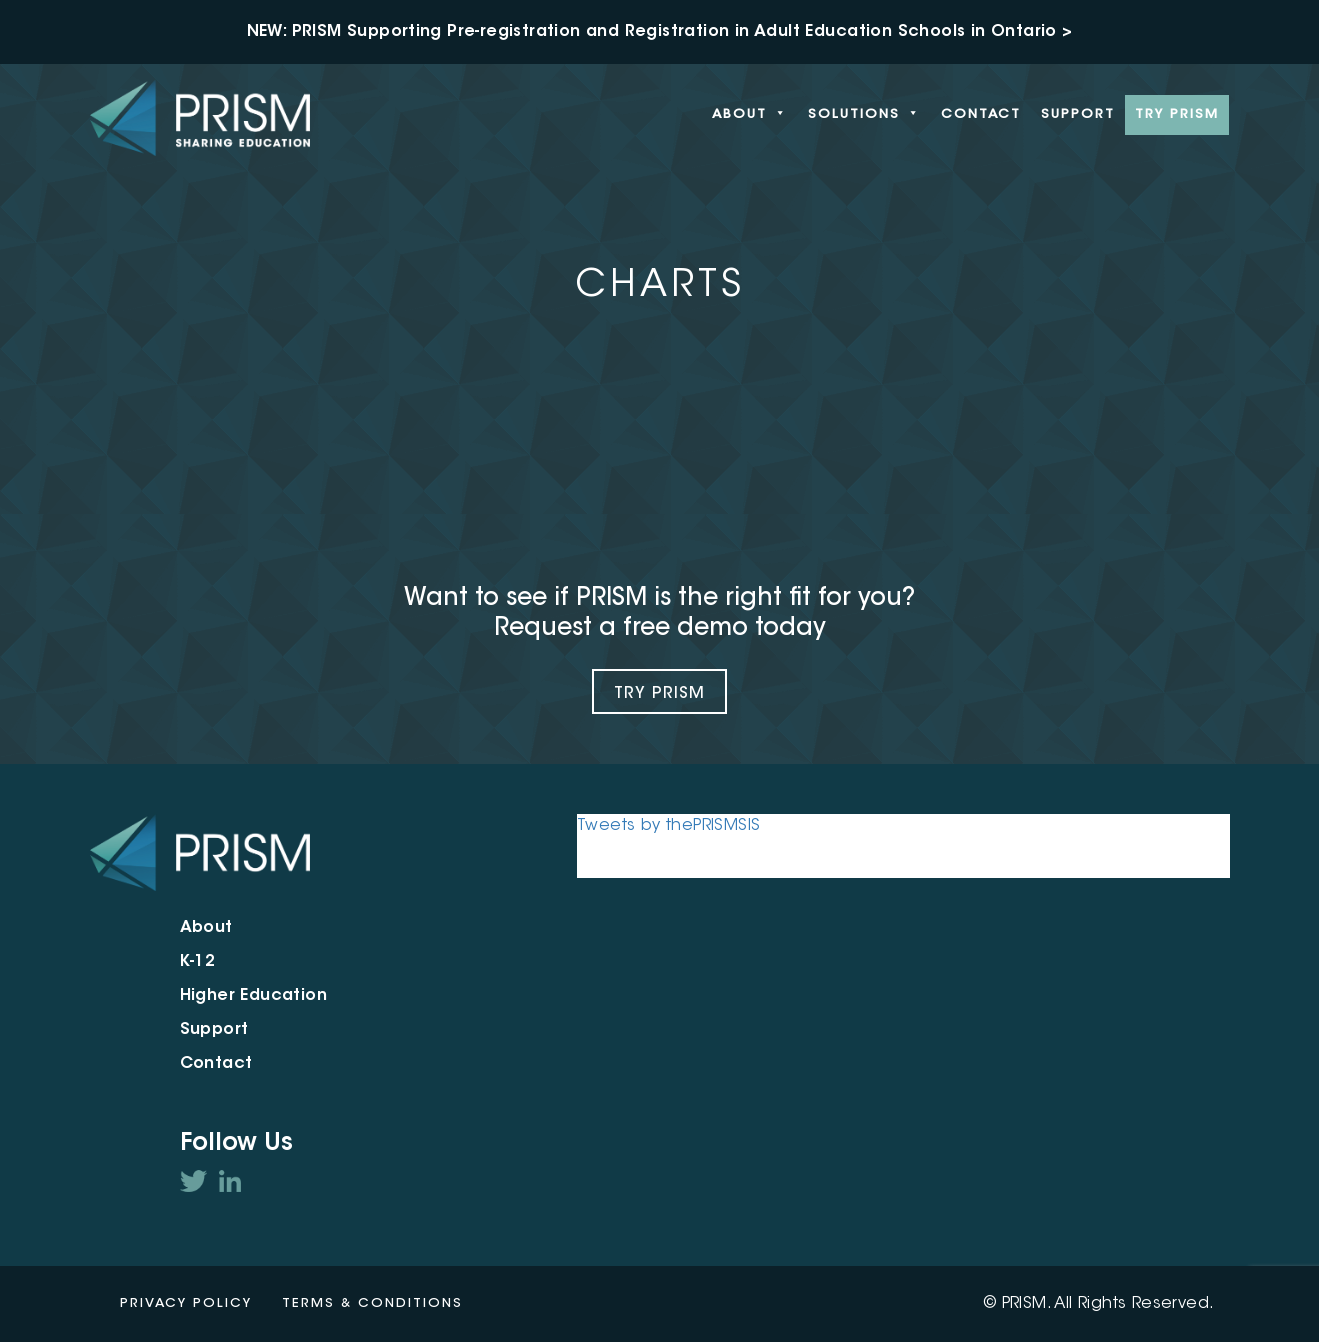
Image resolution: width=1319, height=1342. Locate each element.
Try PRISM (1177, 114)
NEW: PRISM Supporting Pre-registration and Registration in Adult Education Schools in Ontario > (660, 32)
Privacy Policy (186, 1303)
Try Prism (659, 694)
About (750, 115)
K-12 (198, 962)
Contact (981, 114)
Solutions (864, 115)
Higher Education (253, 996)
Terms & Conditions (372, 1303)
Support (1078, 114)
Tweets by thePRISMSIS (668, 826)
